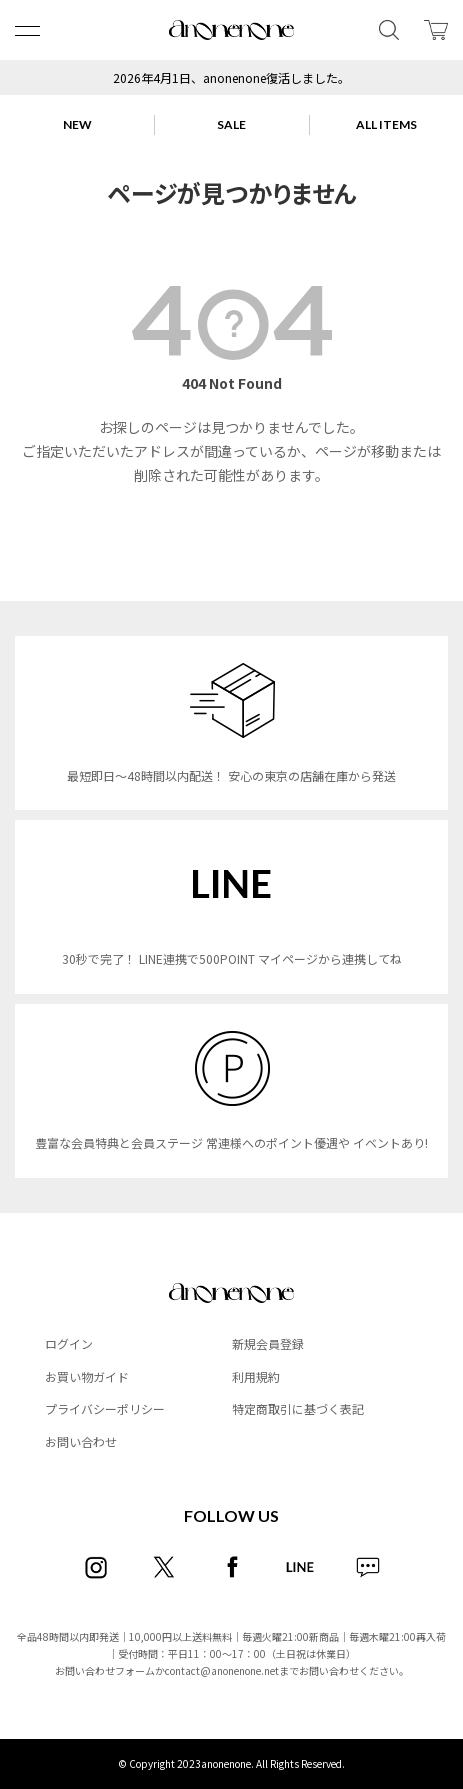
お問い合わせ (81, 1441)
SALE (231, 124)
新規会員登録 (268, 1343)
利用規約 (256, 1376)
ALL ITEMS (386, 124)
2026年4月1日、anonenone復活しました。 (231, 77)
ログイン (69, 1343)
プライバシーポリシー (105, 1408)
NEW (77, 124)
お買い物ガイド (87, 1376)
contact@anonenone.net (222, 1670)
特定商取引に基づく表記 (298, 1408)
